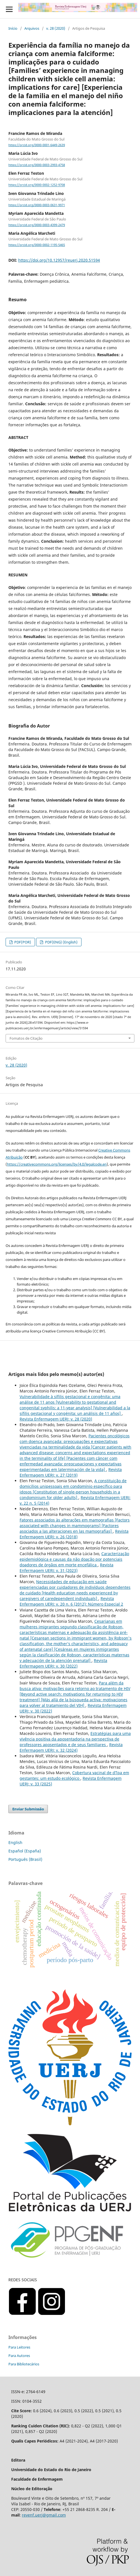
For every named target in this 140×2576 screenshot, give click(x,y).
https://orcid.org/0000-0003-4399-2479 (36, 225)
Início (12, 28)
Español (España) (24, 1851)
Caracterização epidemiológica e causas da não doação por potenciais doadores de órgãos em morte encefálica (74, 1559)
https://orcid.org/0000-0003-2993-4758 (36, 165)
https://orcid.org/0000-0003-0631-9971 (36, 205)
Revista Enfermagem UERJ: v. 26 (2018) (74, 1533)
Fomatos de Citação (26, 1038)
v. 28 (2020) (55, 28)
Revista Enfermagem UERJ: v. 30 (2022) (63, 1663)
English (15, 1842)
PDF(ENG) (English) (61, 942)
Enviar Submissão (28, 1808)
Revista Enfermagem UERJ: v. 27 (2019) (71, 1472)
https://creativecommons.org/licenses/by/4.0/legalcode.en (57, 1164)
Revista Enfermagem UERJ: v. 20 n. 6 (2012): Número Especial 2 (71, 1601)
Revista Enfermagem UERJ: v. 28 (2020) (56, 1419)
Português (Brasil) (25, 1859)
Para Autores (19, 2355)
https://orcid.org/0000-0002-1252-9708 (36, 185)
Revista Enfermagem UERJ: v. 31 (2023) (66, 1567)
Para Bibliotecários (23, 2363)
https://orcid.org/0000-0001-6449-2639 (36, 145)
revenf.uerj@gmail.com (44, 2515)
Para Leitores (19, 2347)
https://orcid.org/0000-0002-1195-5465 (36, 245)
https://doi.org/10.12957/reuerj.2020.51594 (59, 260)
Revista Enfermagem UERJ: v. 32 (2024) (71, 1747)
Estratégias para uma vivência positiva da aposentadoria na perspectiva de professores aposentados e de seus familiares (75, 1739)
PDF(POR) (22, 942)
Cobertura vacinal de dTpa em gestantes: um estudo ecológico (74, 1775)
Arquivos (31, 28)
